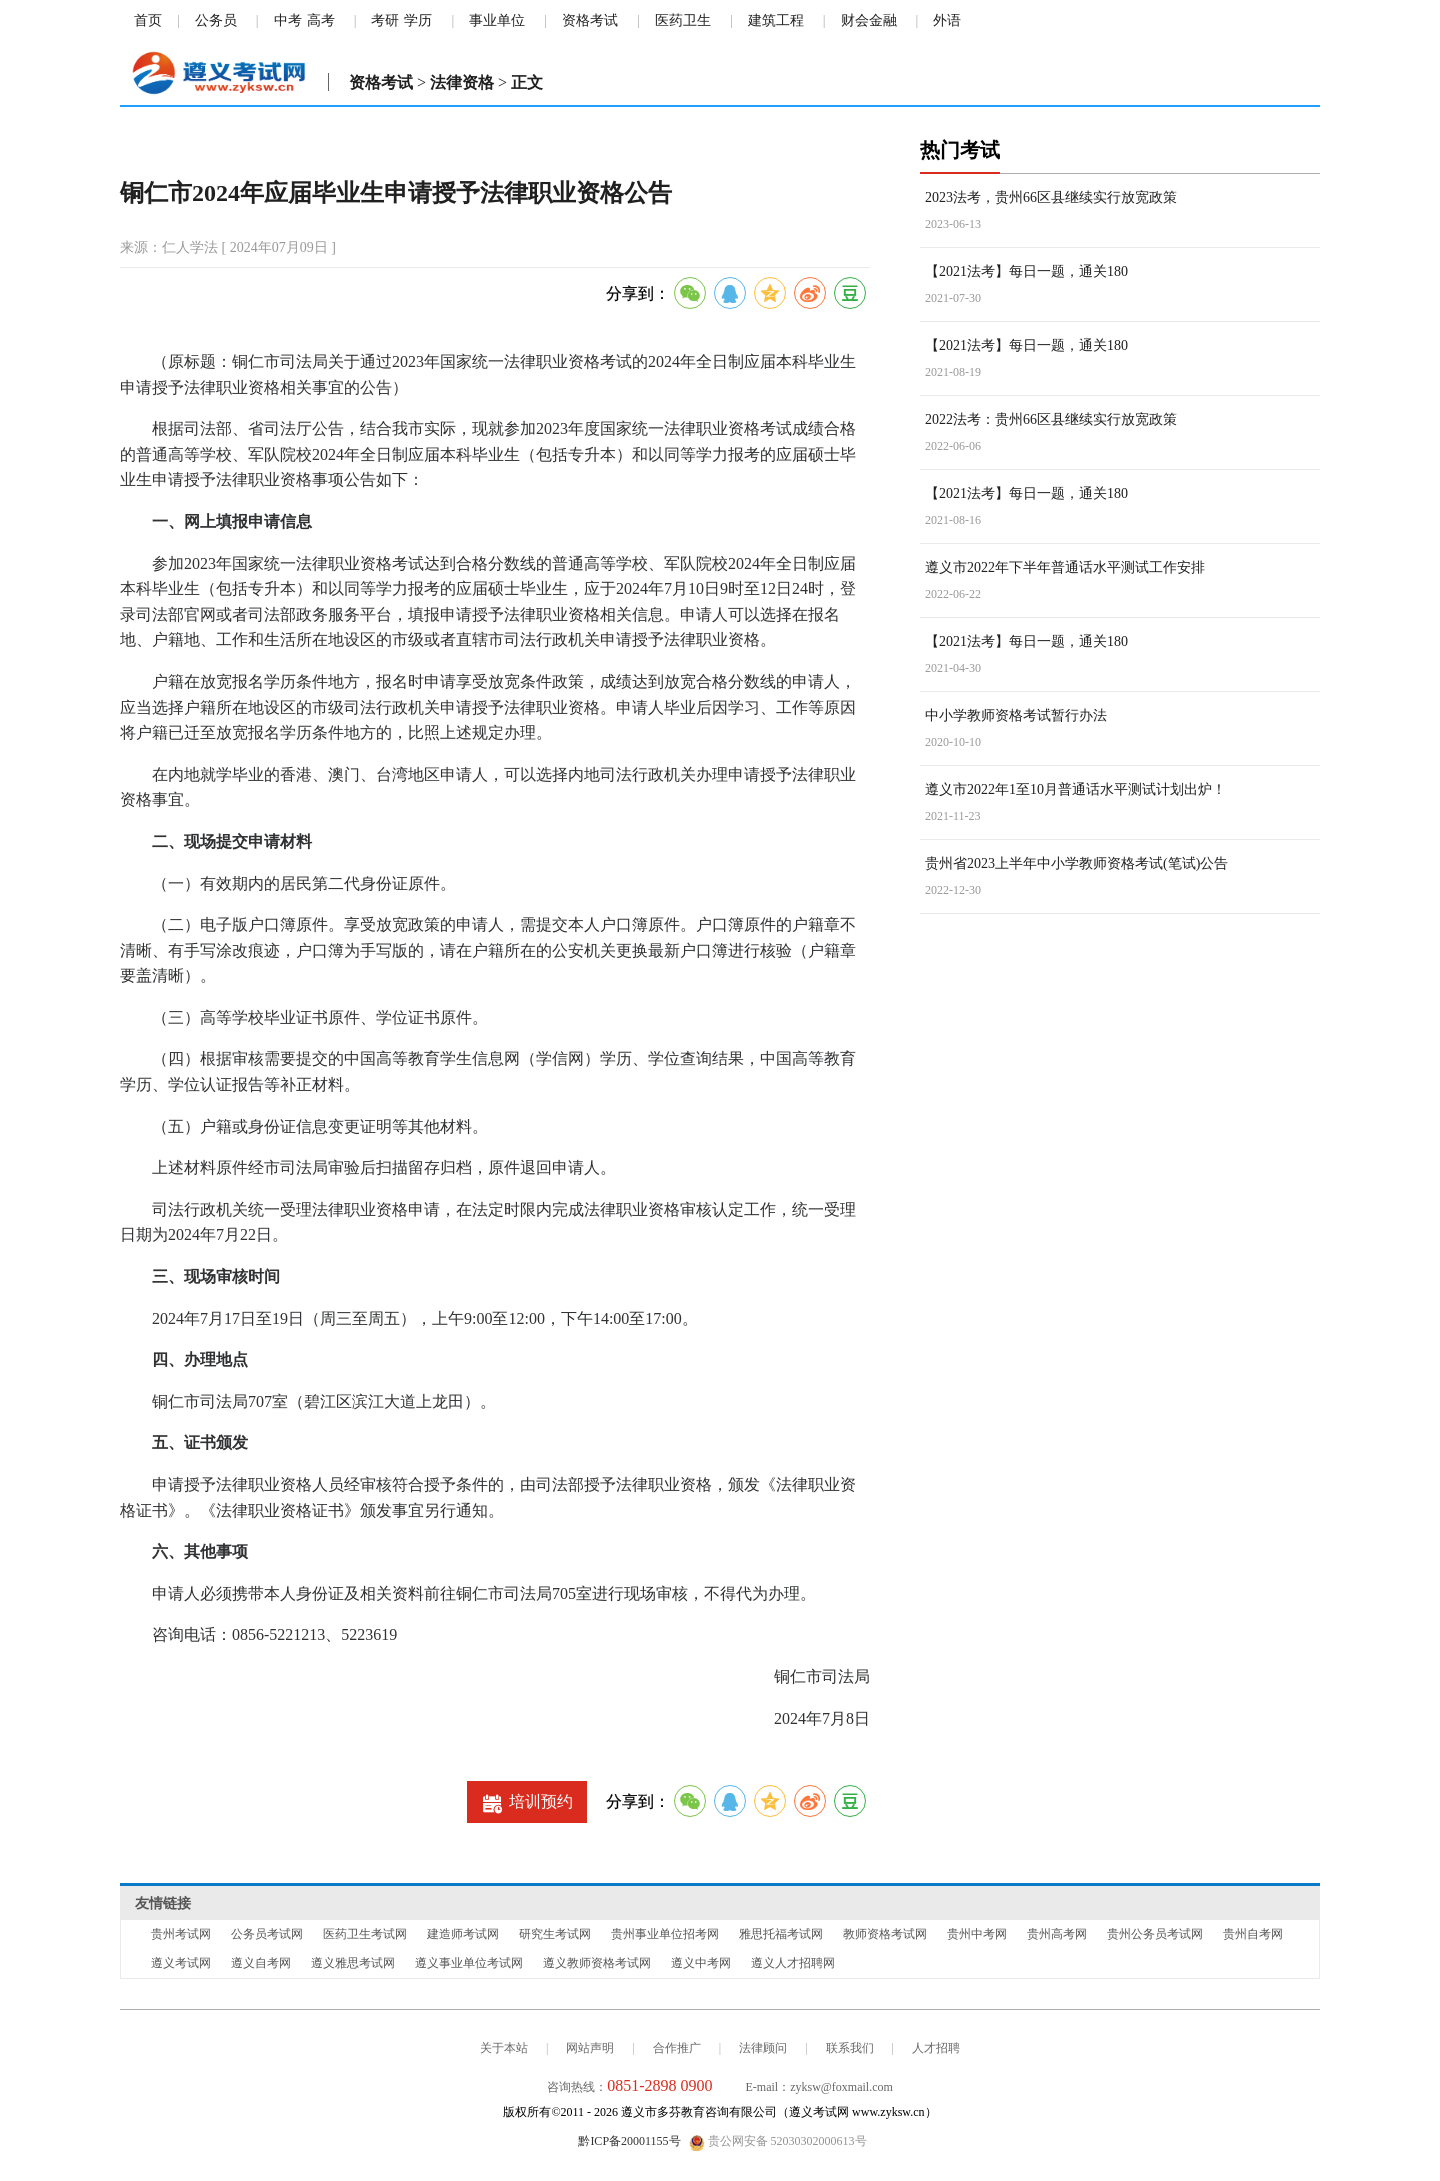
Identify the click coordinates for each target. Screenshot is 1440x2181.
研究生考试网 (555, 1934)
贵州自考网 (1253, 1934)
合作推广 (677, 2048)
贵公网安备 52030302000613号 (778, 2142)
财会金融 (869, 20)
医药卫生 (683, 20)
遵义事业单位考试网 (469, 1963)
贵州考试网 (181, 1934)
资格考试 (590, 20)
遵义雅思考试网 (353, 1963)
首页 (148, 20)
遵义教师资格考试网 (597, 1963)
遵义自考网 (261, 1963)
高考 (321, 20)
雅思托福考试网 (781, 1934)
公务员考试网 (267, 1934)
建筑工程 (776, 20)
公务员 (216, 20)
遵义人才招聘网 (793, 1963)
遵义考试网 (181, 1963)
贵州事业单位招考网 (665, 1934)
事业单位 (497, 20)
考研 (385, 20)
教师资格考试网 (885, 1934)
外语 (947, 20)
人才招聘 (936, 2048)
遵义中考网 (701, 1963)
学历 (418, 20)
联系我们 (850, 2048)
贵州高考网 (1057, 1934)
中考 (288, 20)
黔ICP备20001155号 (629, 2141)
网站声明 (590, 2048)
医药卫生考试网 (365, 1934)
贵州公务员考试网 (1155, 1934)
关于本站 (504, 2048)
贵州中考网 (977, 1934)
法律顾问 (763, 2048)
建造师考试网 (463, 1934)
